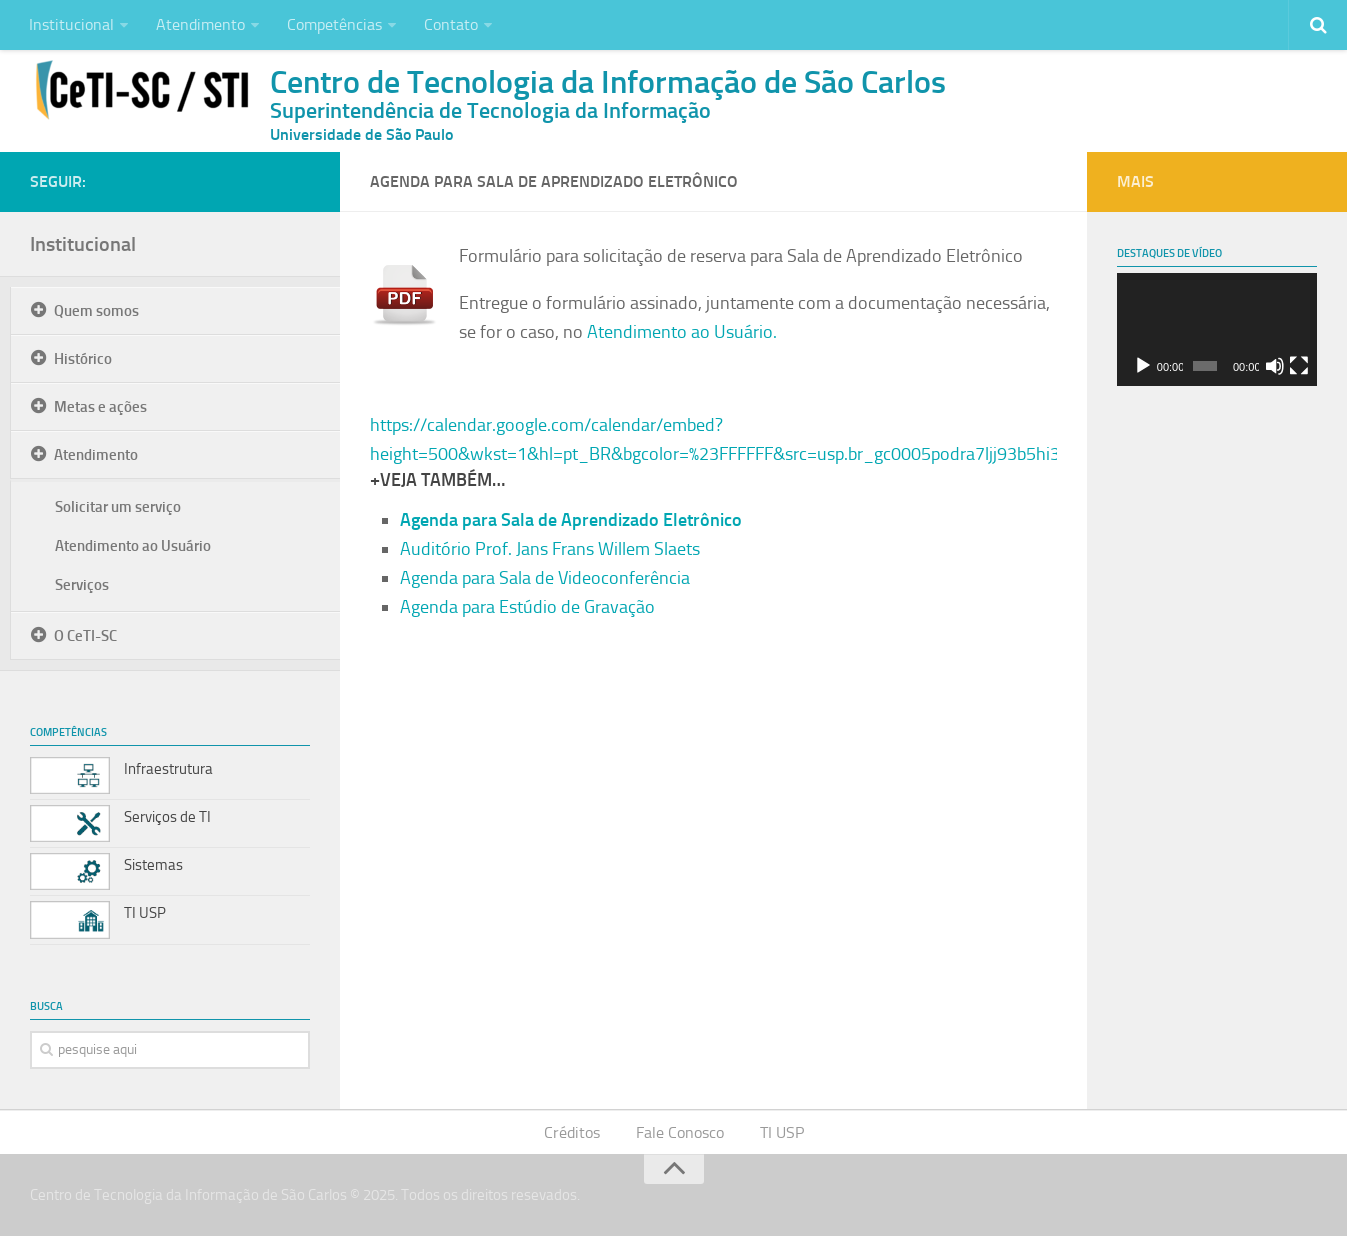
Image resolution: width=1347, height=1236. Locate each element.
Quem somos (96, 311)
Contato (451, 24)
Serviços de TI (167, 817)
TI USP (145, 913)
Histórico (83, 359)
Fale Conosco (680, 1132)
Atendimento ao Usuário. (682, 332)
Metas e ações (100, 407)
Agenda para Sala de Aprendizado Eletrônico (571, 520)
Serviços (82, 585)
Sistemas (153, 865)
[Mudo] (1275, 366)
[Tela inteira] (1299, 366)
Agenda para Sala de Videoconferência (545, 578)
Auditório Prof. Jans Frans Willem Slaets (550, 549)
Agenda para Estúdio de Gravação (527, 607)
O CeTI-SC (85, 636)
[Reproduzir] (1143, 366)
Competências (334, 24)
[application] (1217, 329)
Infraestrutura (168, 769)
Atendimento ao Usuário (133, 546)
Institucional (71, 24)
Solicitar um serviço (118, 507)
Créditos (572, 1132)
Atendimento (200, 24)
